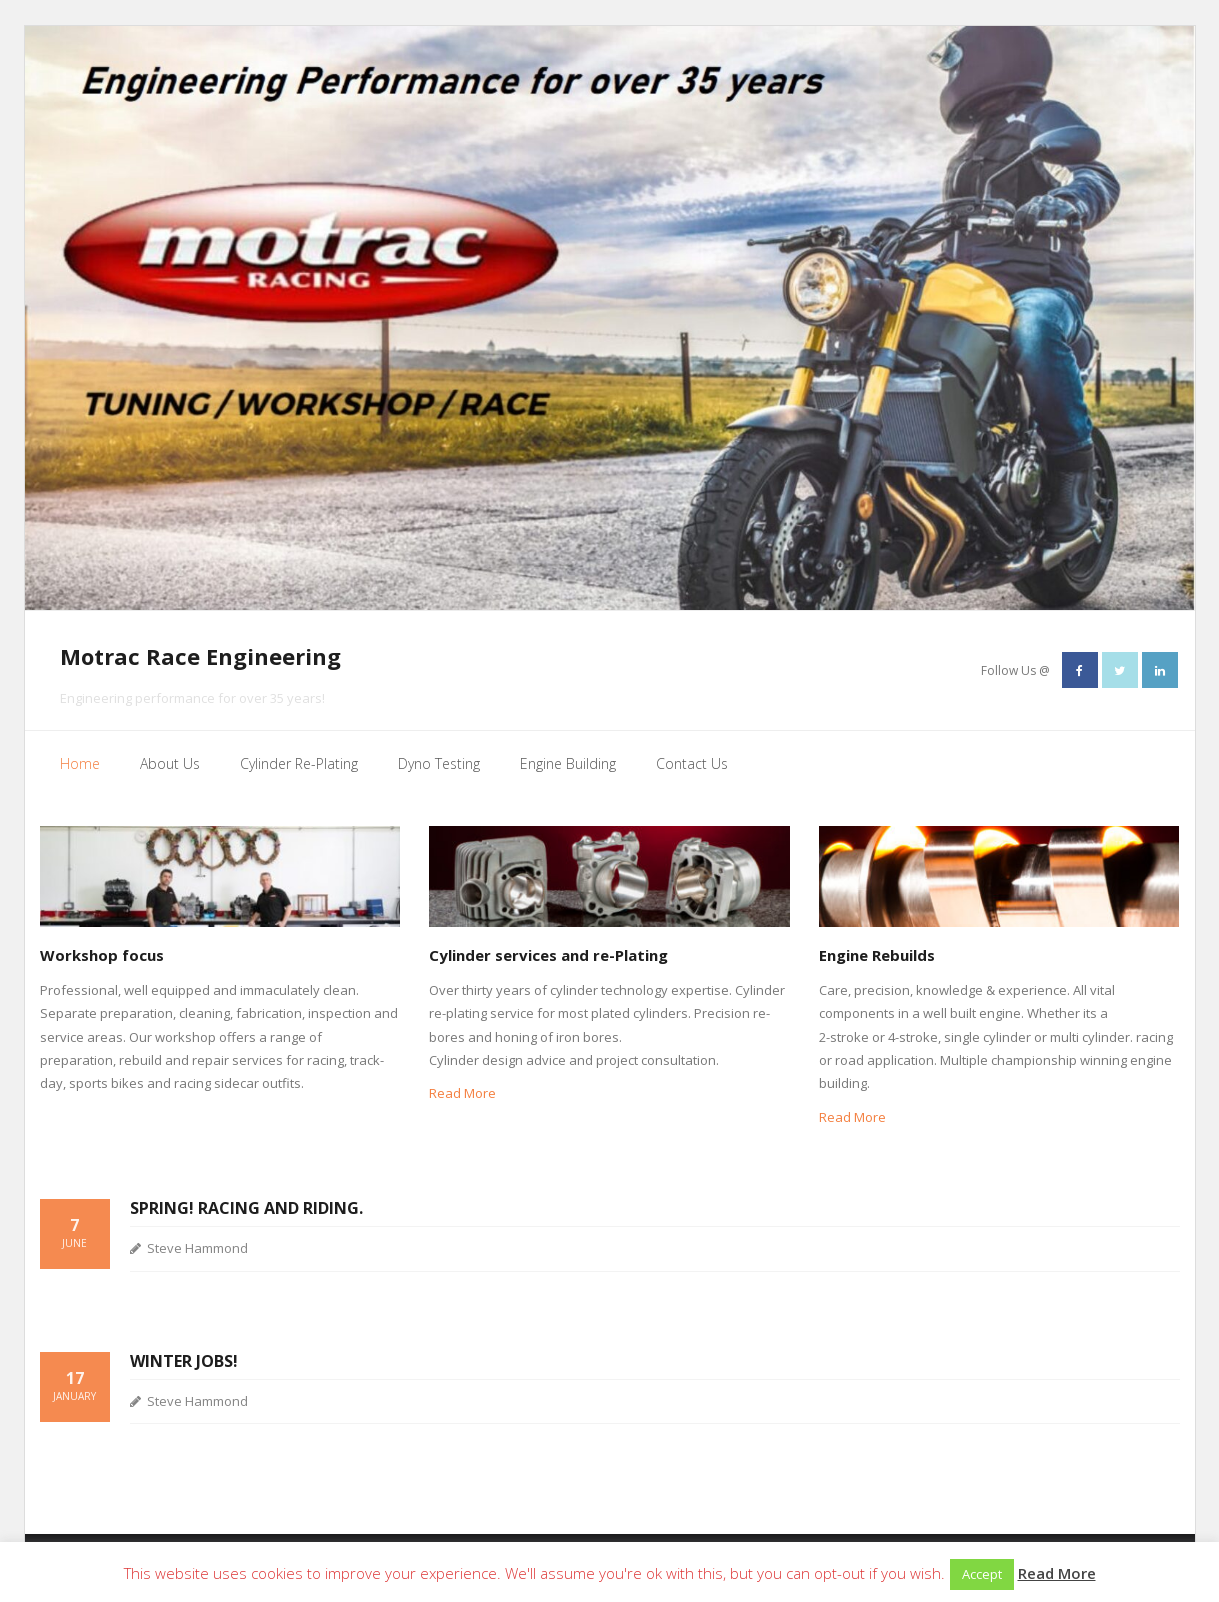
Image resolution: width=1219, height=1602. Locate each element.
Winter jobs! (184, 1361)
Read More (462, 1093)
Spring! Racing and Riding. (246, 1208)
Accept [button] (982, 1574)
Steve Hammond (197, 1248)
